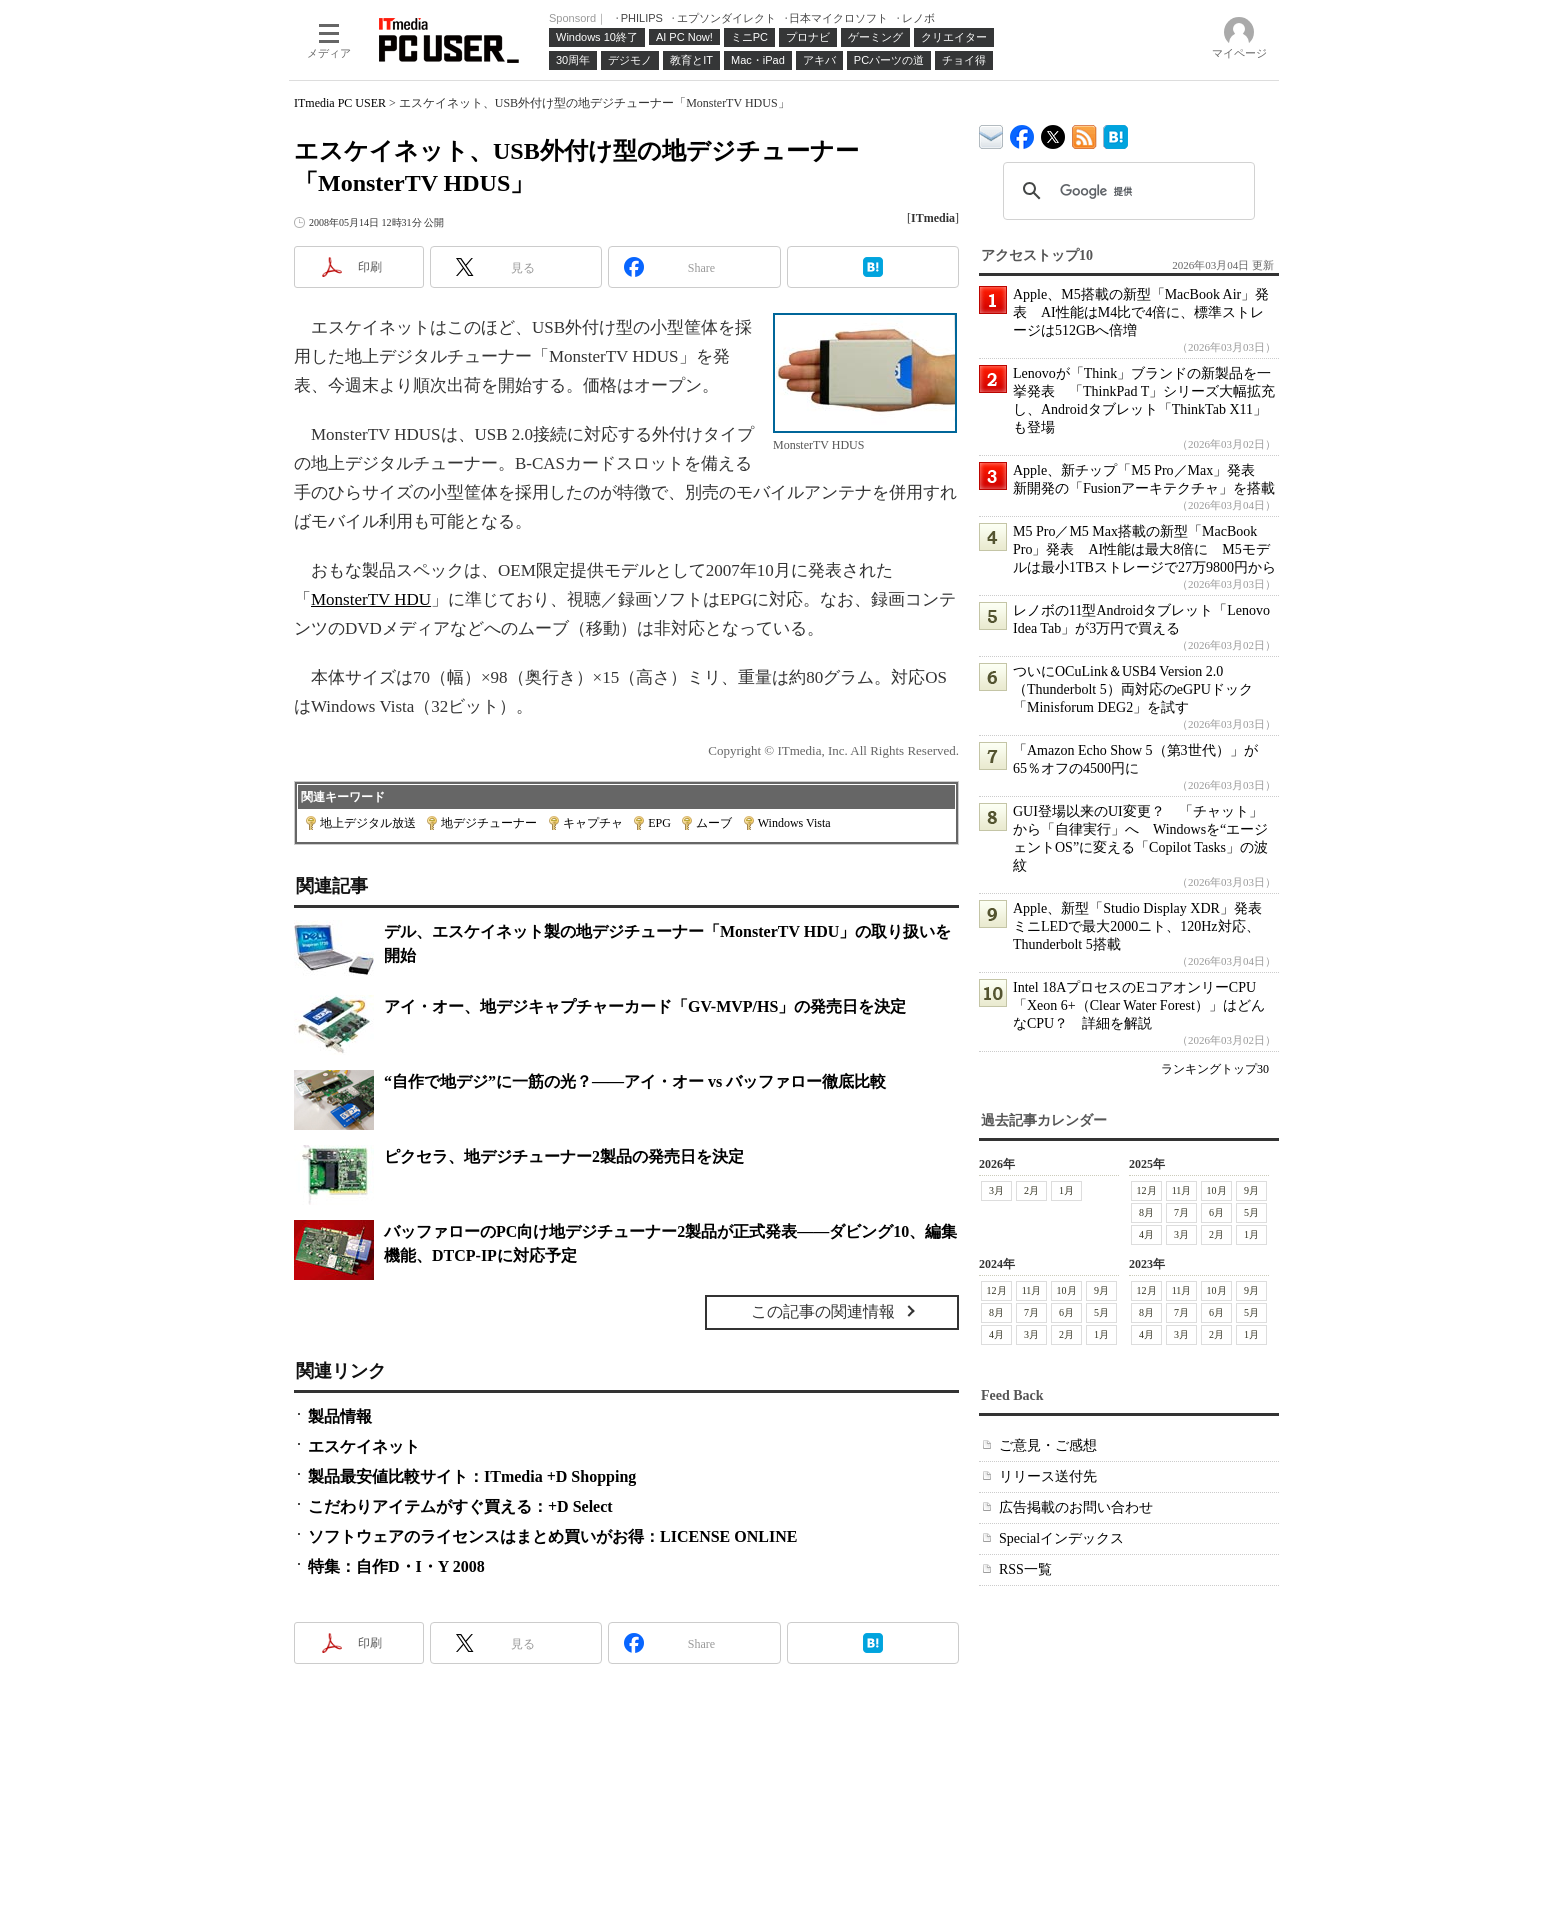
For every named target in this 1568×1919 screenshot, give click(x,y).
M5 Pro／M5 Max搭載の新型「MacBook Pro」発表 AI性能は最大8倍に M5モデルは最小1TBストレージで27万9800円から (1144, 549)
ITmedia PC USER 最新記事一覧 (1084, 133)
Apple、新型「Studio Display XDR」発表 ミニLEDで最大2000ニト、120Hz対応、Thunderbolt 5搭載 (1144, 926)
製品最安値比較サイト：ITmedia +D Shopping (472, 1476)
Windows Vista (794, 823)
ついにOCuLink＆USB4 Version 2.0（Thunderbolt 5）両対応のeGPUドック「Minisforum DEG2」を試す (1133, 689)
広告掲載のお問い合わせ (1076, 1507)
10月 (1217, 1190)
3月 (996, 1190)
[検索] (1126, 191)
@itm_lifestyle (1053, 132)
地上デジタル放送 (368, 823)
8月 (1146, 1212)
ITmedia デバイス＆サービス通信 (991, 133)
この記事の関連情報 (823, 1311)
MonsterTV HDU (371, 599)
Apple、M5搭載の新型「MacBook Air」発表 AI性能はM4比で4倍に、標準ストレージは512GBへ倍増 (1141, 312)
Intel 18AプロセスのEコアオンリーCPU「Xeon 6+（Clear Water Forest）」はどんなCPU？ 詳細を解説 (1139, 1005)
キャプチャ (593, 823)
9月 (1251, 1190)
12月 (1147, 1190)
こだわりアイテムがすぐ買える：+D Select (460, 1506)
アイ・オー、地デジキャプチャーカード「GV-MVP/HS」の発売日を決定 (645, 1006)
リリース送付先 (1048, 1476)
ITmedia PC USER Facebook (1022, 132)
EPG (659, 823)
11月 (1182, 1190)
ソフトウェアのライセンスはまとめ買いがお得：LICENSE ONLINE (552, 1536)
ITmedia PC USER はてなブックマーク (1115, 133)
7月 (1181, 1212)
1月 (1066, 1190)
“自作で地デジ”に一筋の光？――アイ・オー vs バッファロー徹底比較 (635, 1081)
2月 (1031, 1190)
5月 (1251, 1212)
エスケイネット (364, 1446)
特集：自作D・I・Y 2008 (396, 1566)
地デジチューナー (489, 823)
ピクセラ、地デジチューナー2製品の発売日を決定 (564, 1156)
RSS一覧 (1025, 1569)
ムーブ (714, 823)
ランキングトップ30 (1215, 1069)
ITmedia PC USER (340, 103)
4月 (1146, 1234)
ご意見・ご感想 (1048, 1445)
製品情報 (340, 1416)
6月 (1216, 1212)
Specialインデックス (1061, 1538)
